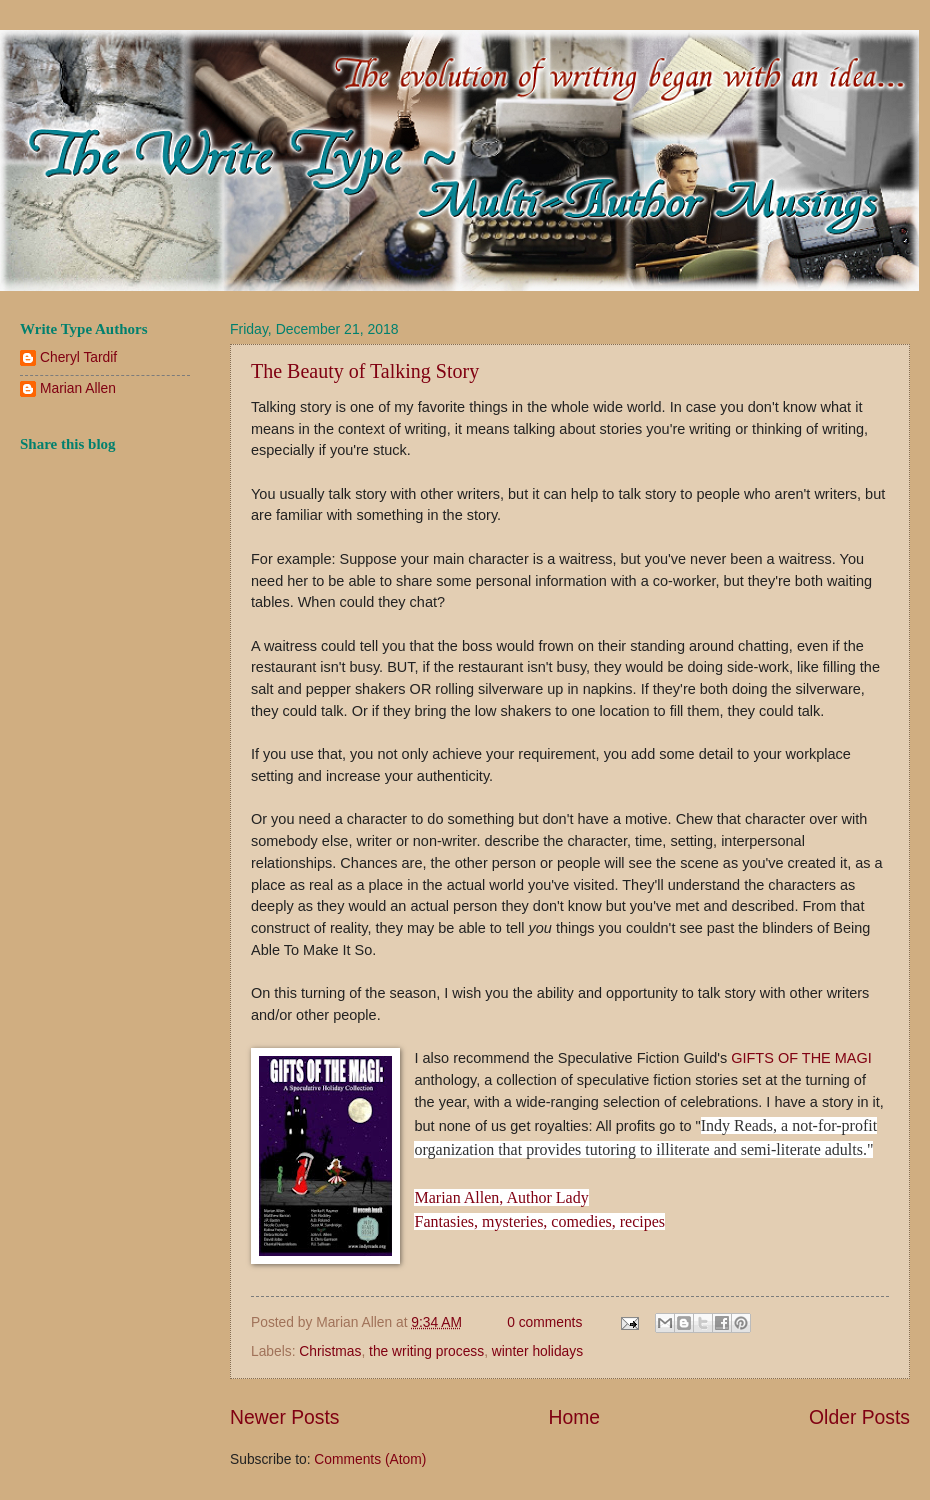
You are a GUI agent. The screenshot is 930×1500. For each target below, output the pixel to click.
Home (575, 1417)
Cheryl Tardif (78, 357)
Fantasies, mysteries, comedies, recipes (539, 1221)
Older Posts (859, 1417)
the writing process (426, 1351)
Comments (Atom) (370, 1459)
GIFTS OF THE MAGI (801, 1058)
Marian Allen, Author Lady (501, 1197)
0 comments (544, 1322)
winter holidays (537, 1351)
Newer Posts (284, 1417)
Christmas (330, 1351)
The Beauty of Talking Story (365, 371)
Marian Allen (78, 388)
